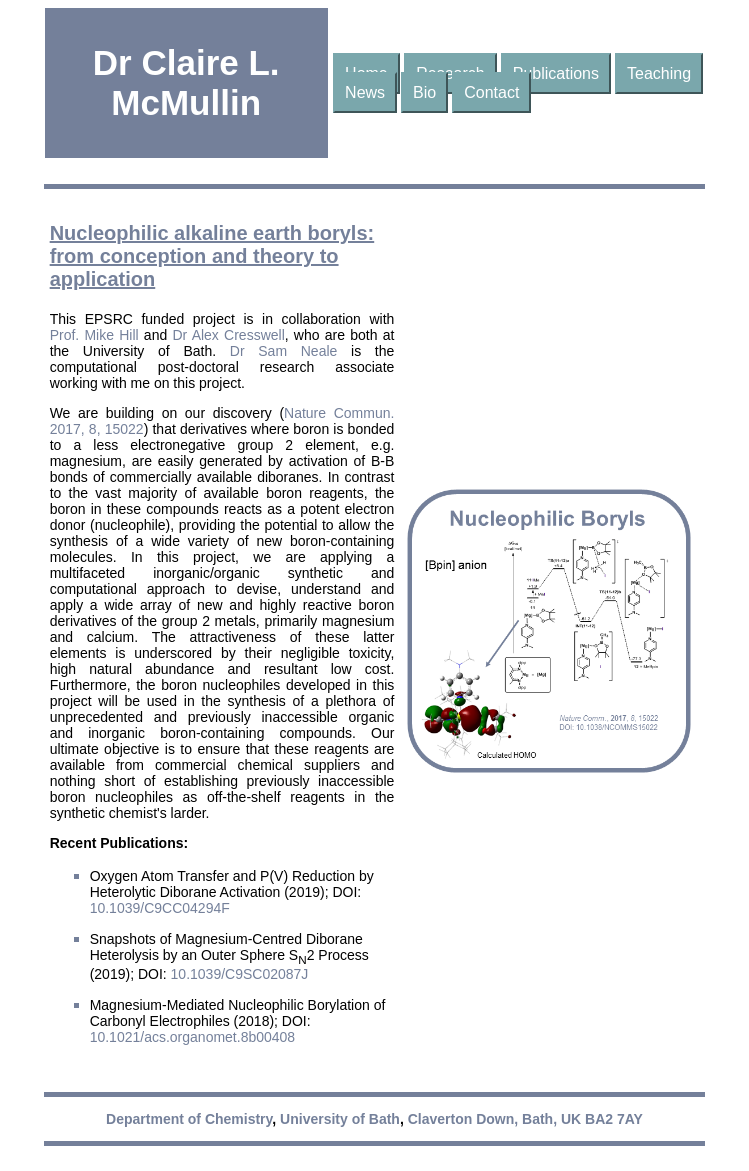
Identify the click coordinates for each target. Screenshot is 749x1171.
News (365, 92)
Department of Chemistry (189, 1119)
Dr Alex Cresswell (228, 335)
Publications (556, 73)
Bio (424, 92)
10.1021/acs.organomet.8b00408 (193, 1037)
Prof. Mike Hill (94, 335)
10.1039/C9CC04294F (160, 908)
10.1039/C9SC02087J (240, 974)
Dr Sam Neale (284, 351)
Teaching (659, 73)
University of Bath (340, 1119)
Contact (491, 92)
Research (450, 73)
